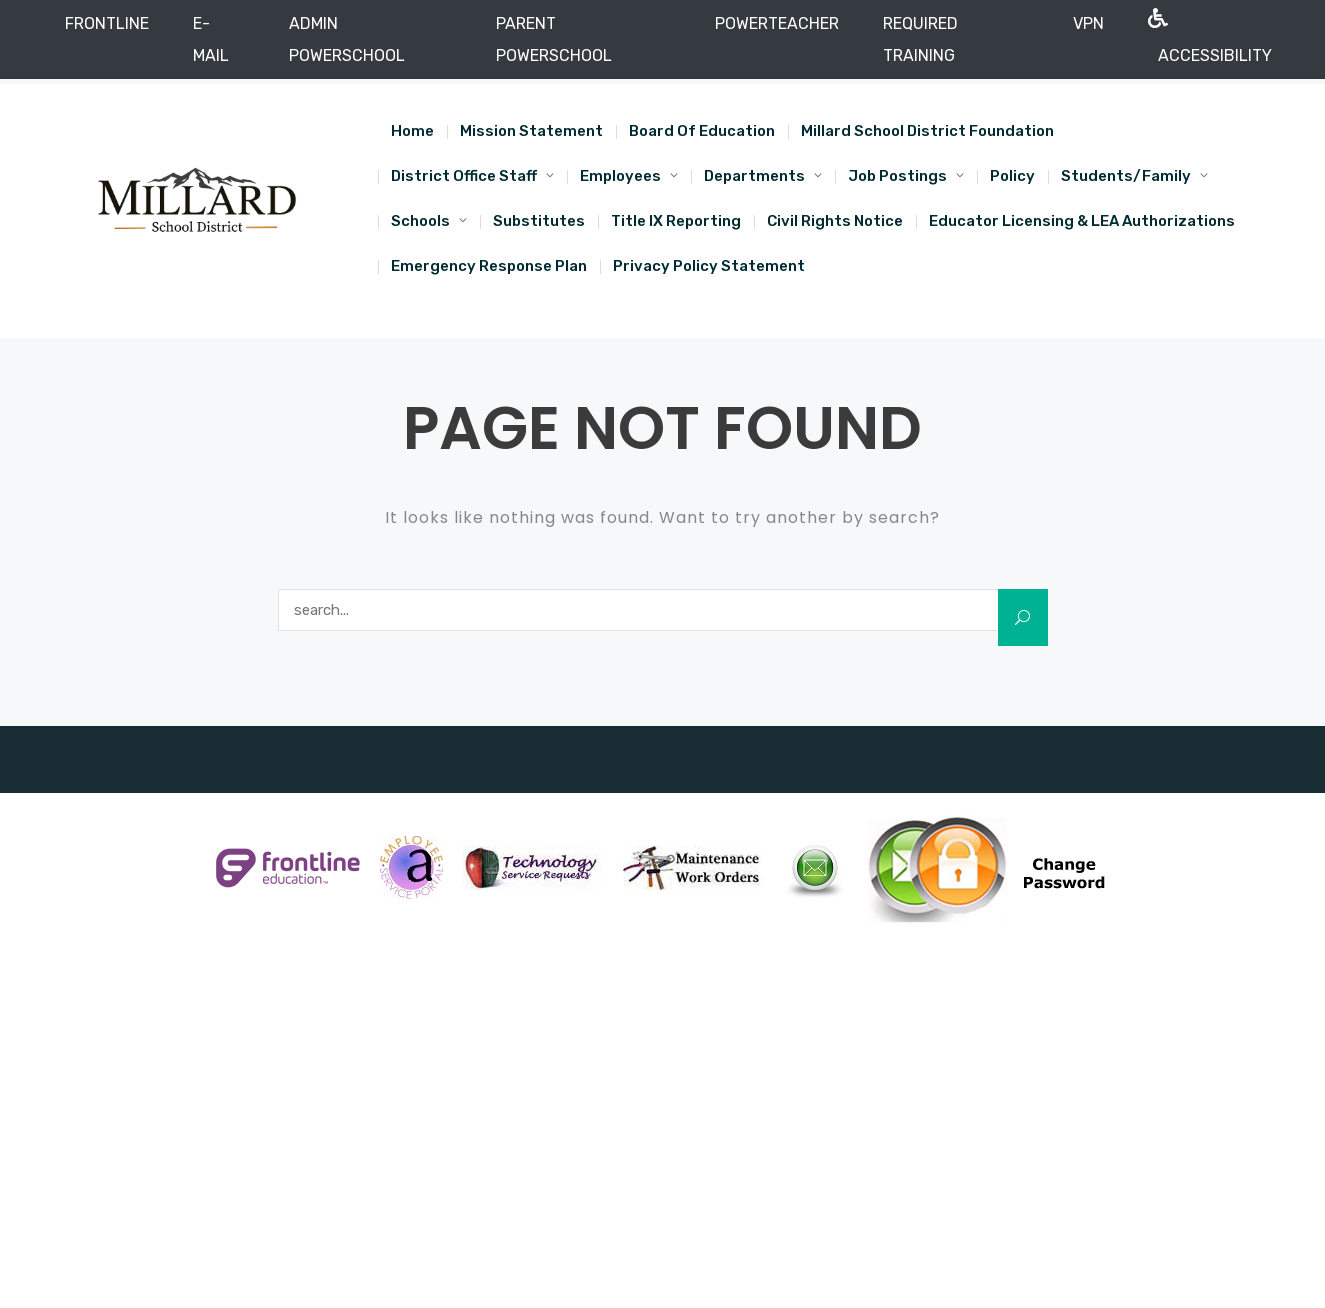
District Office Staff (464, 176)
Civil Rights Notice (835, 221)
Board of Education (702, 131)
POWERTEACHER (777, 23)
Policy (1012, 176)
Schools (420, 221)
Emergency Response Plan (489, 266)
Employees (620, 176)
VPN (1088, 23)
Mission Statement (531, 131)
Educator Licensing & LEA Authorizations (1082, 221)
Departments (754, 176)
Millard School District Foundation (927, 131)
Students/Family (1126, 176)
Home (412, 131)
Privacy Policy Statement (709, 266)
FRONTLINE (107, 23)
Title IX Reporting (676, 221)
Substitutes (539, 221)
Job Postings (897, 176)
